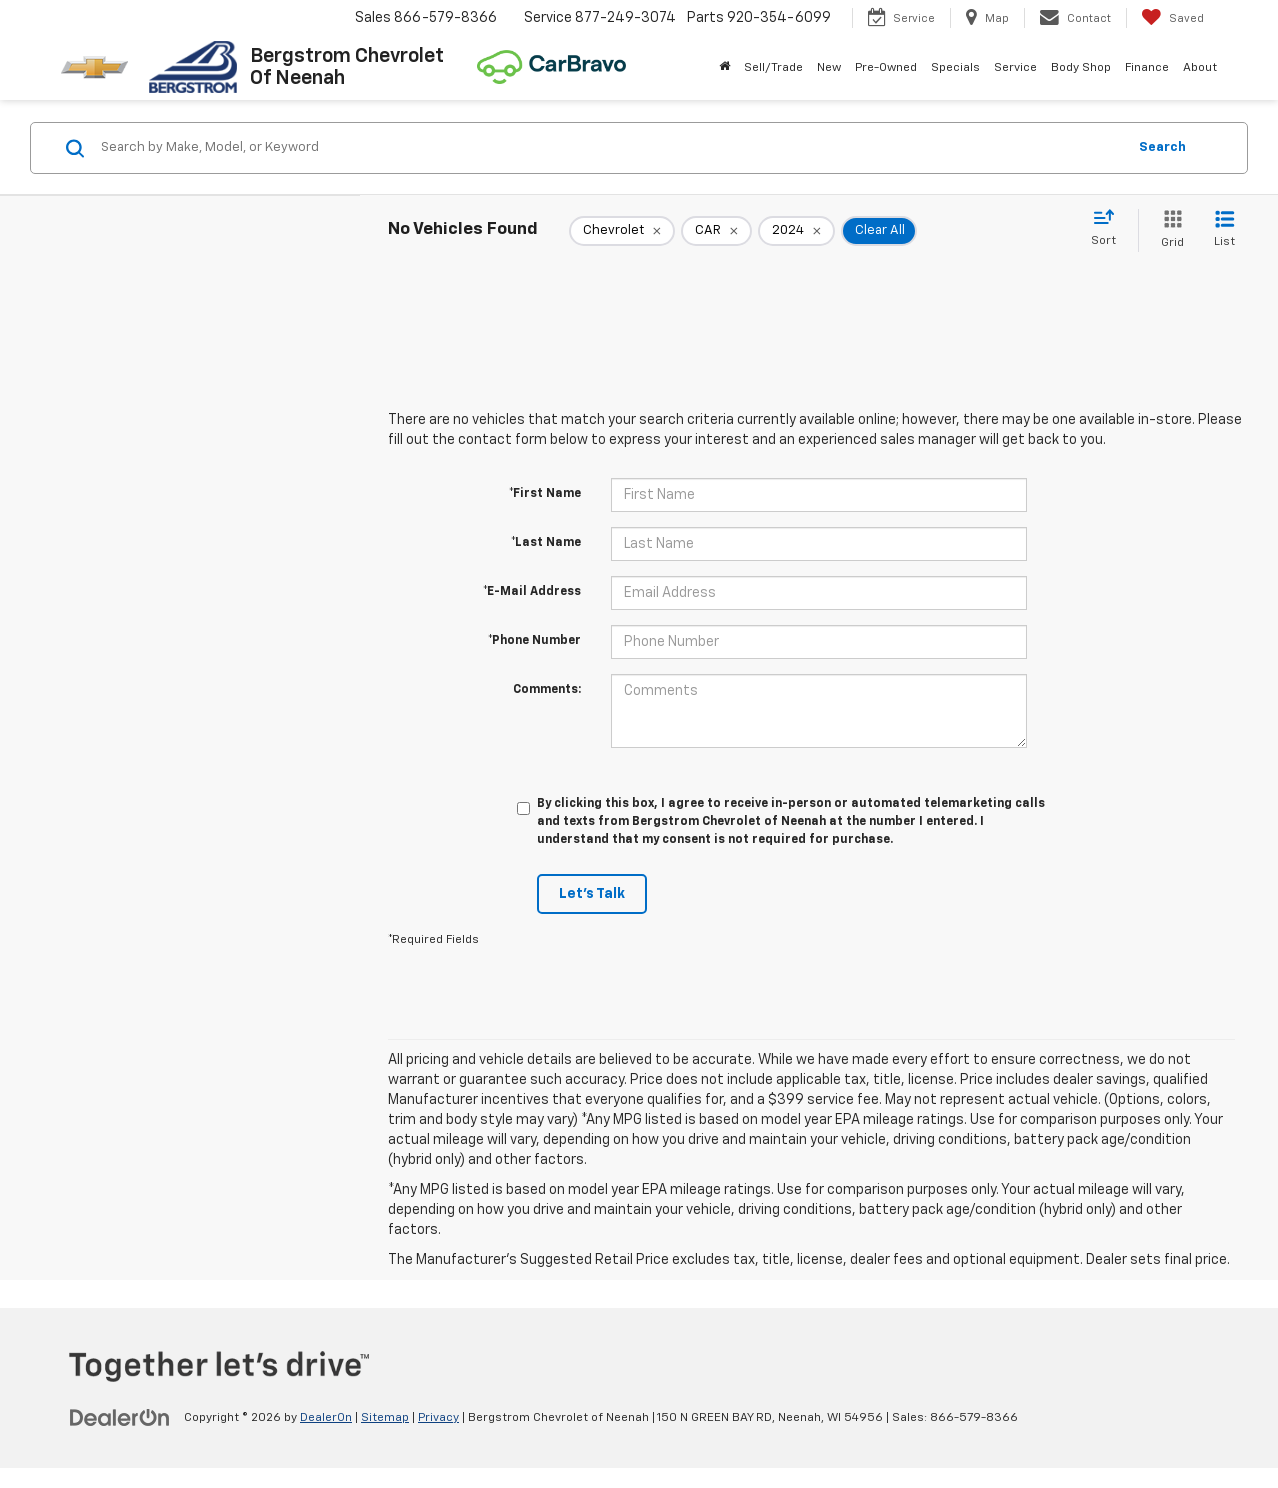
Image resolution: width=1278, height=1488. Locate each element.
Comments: (547, 690)
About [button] (1200, 68)
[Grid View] (1168, 230)
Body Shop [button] (1081, 68)
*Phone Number (534, 641)
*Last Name (546, 543)
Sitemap (385, 1418)
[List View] (1224, 230)
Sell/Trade (773, 68)
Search (1162, 147)
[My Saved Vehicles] (1172, 18)
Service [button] (1015, 68)
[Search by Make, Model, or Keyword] (610, 148)
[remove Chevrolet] (622, 231)
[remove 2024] (796, 231)
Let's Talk (592, 894)
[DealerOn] (120, 1417)
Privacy (438, 1418)
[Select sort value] (1109, 229)
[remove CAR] (716, 231)
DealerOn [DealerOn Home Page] (326, 1418)
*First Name (545, 494)
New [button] (829, 68)
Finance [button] (1147, 68)
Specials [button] (955, 68)
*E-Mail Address (532, 592)
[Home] (724, 68)
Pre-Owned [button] (886, 68)
